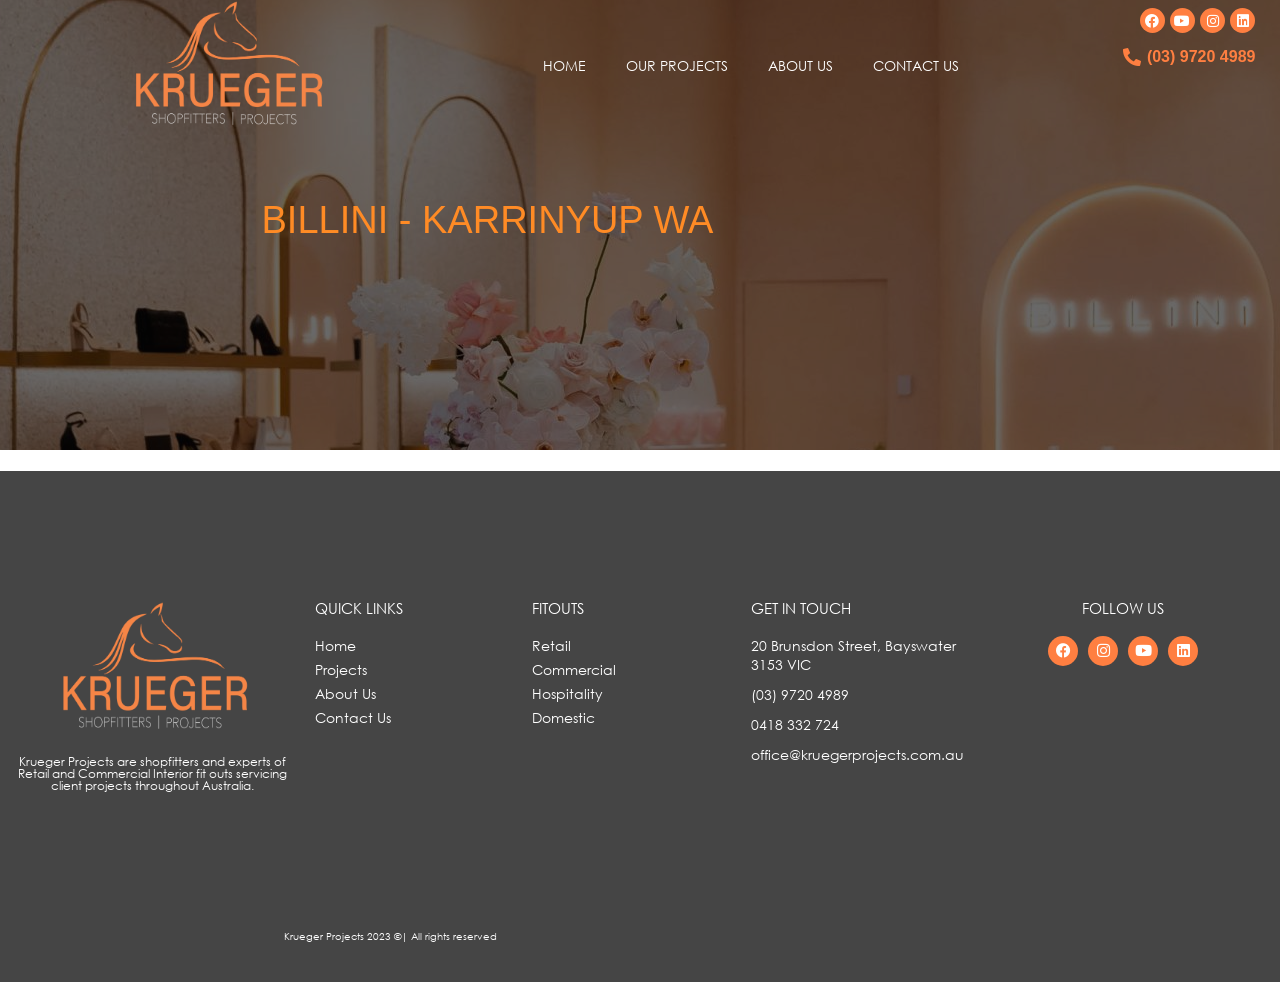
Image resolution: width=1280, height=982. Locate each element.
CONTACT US (916, 65)
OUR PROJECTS (677, 65)
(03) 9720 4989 (1201, 56)
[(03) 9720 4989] (1132, 57)
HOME (564, 65)
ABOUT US (800, 65)
